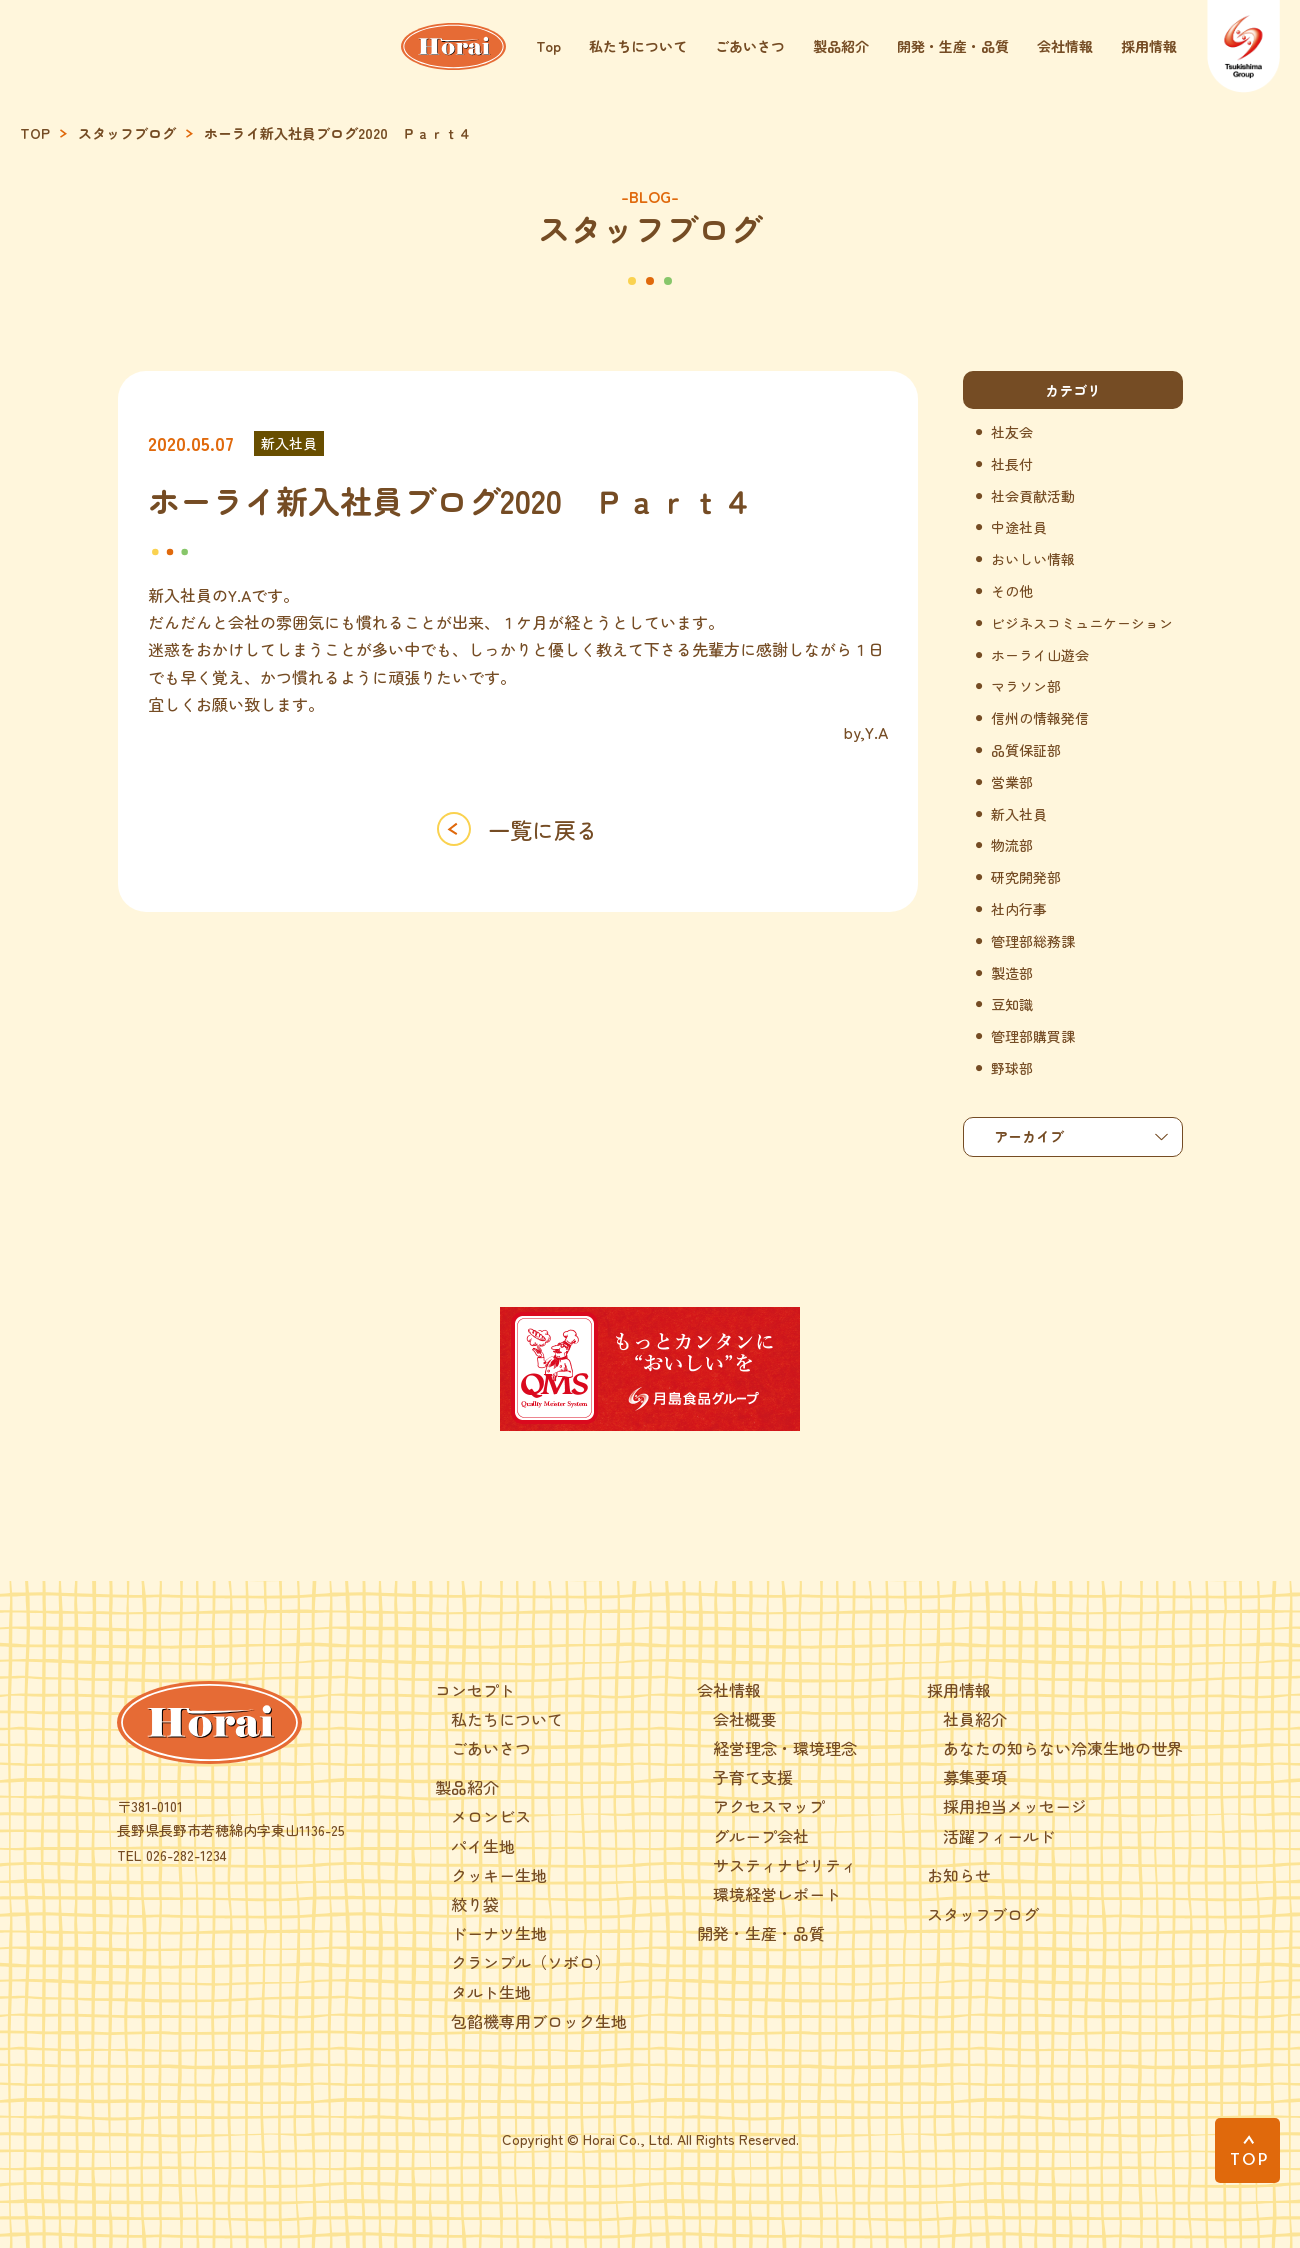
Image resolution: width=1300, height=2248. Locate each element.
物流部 (1012, 845)
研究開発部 (1026, 877)
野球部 (1012, 1068)
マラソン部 (1026, 686)
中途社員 (1019, 527)
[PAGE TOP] (1247, 2150)
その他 (1012, 591)
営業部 (1012, 782)
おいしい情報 (1033, 559)
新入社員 (289, 443)
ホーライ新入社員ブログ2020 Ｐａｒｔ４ (338, 133)
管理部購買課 (1033, 1036)
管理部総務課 (1033, 941)
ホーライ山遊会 (1040, 655)
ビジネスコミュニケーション (1082, 623)
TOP (35, 133)
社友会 (1012, 432)
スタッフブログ (127, 133)
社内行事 (1019, 909)
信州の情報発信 (1040, 718)
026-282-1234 (186, 1855)
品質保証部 (1026, 750)
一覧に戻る (543, 829)
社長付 (1012, 464)
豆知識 (1012, 1004)
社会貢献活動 (1033, 496)
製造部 (1012, 973)
